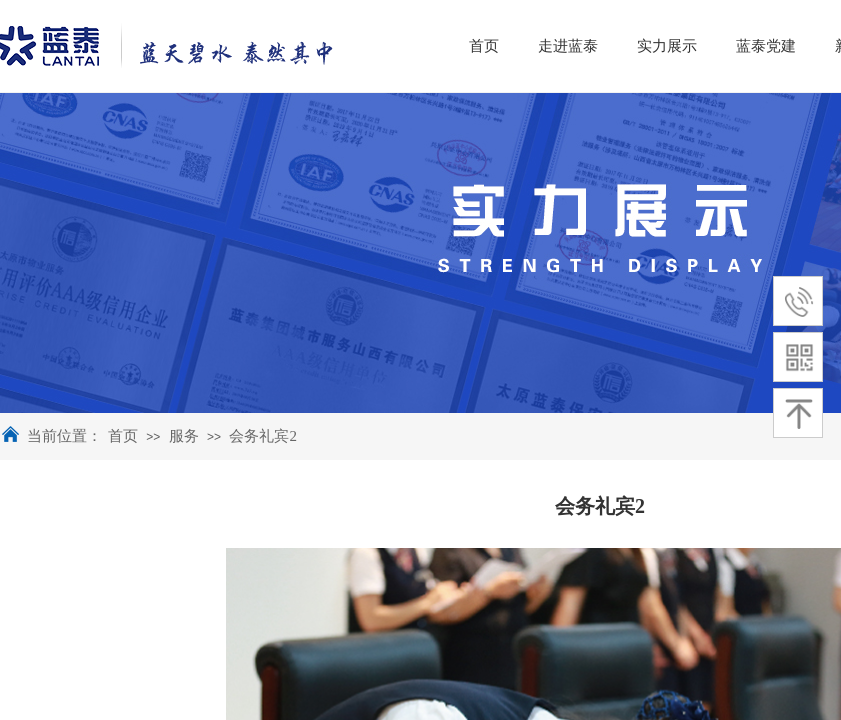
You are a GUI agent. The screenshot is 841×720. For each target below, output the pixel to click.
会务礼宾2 (263, 436)
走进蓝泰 (642, 46)
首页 (123, 436)
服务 (184, 436)
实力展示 (741, 46)
